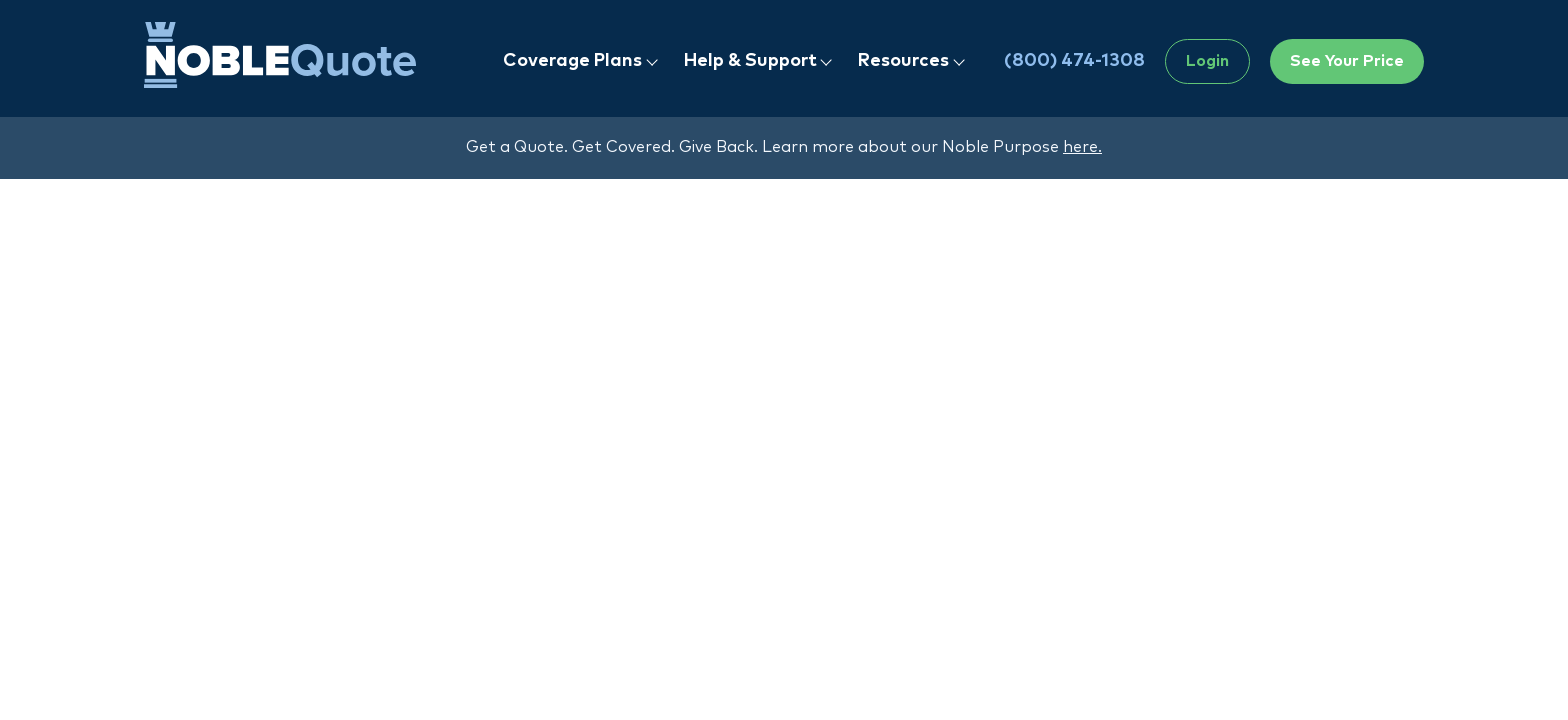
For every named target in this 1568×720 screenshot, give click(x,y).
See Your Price (1347, 61)
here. (1082, 147)
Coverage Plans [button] (574, 61)
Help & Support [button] (752, 61)
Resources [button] (905, 61)
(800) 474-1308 (1074, 61)
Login (1207, 61)
